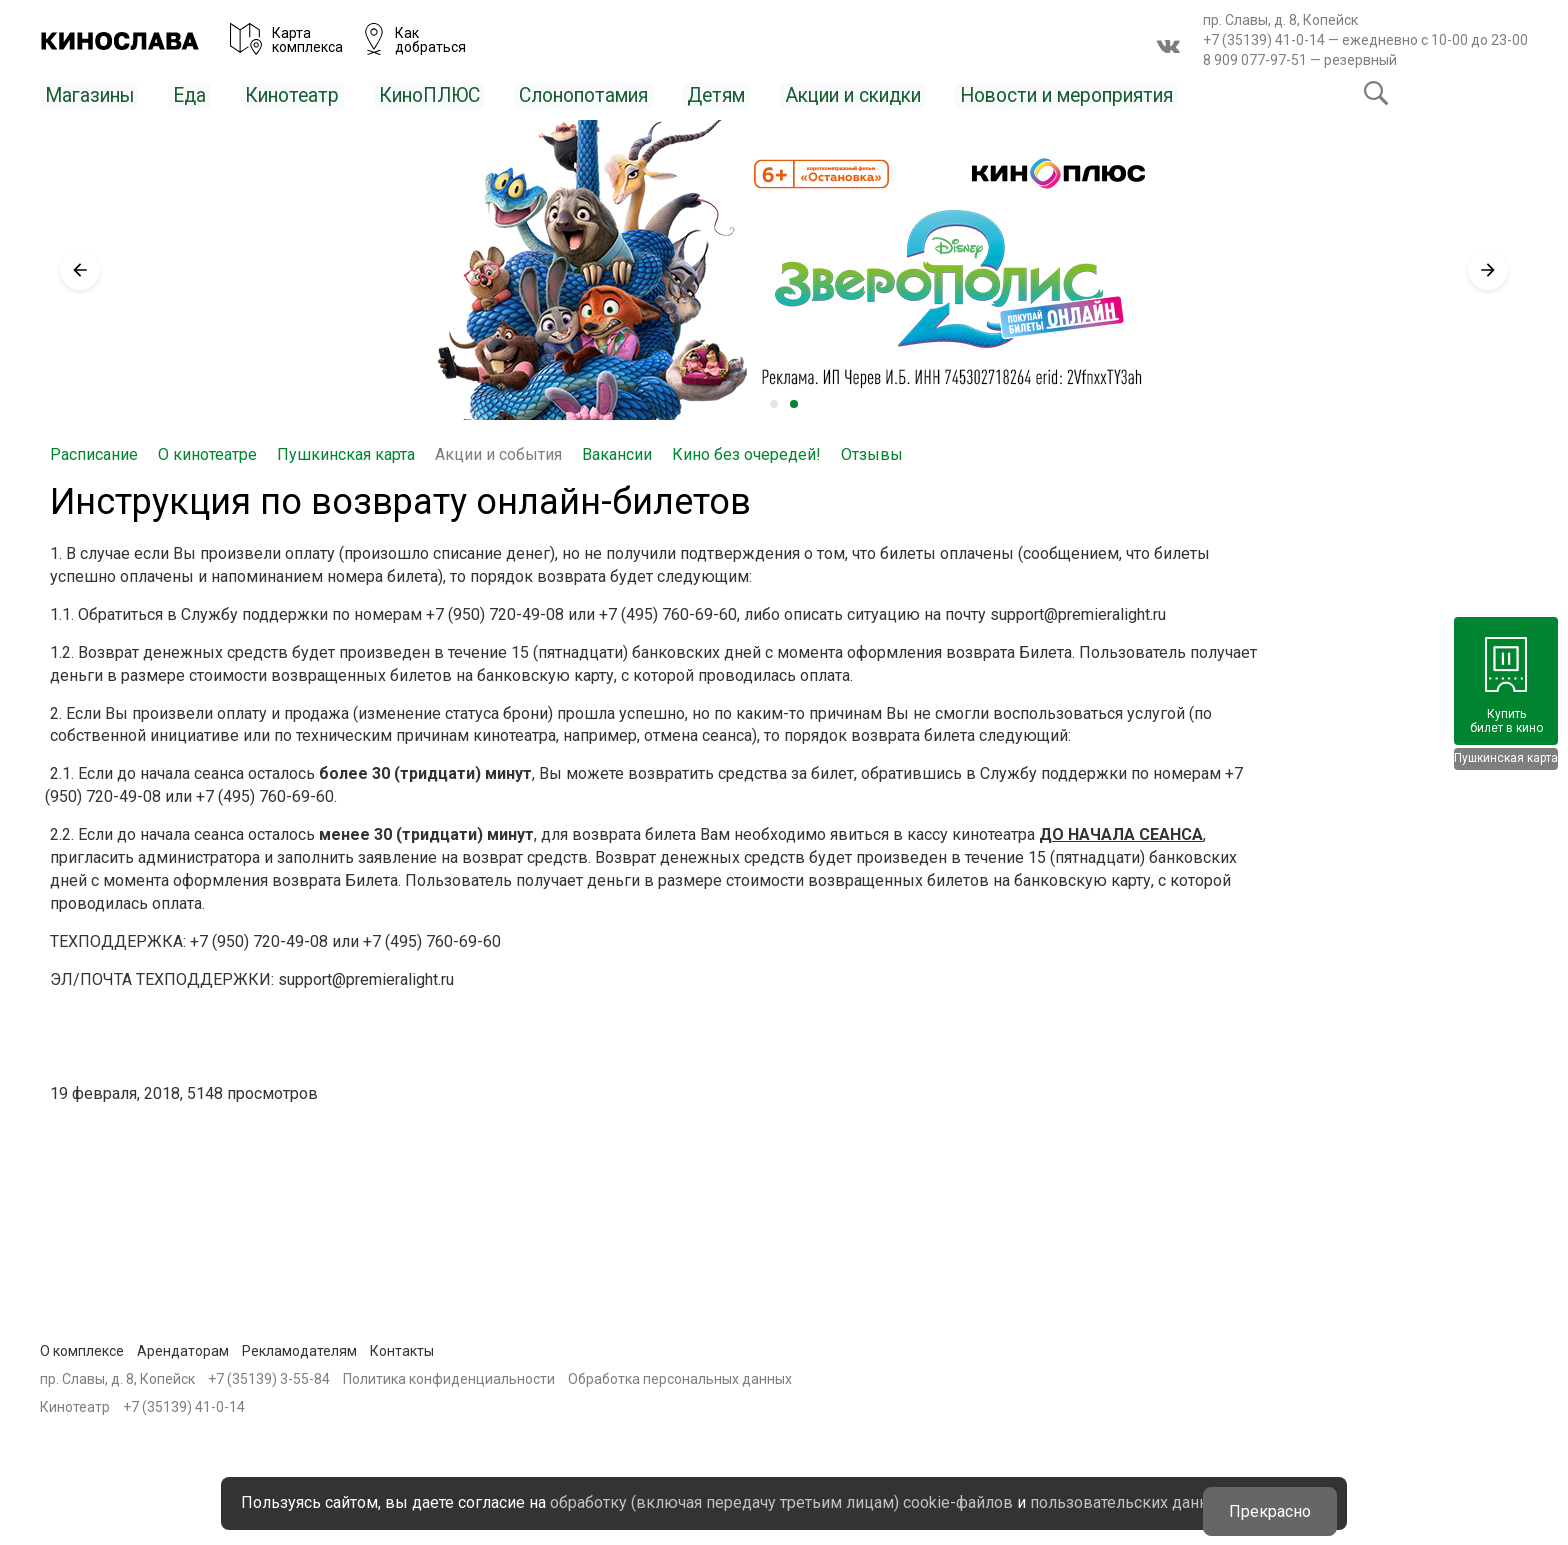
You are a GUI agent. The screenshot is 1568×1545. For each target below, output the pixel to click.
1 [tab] (774, 403)
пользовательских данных (692, 1502)
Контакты (402, 1349)
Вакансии (617, 453)
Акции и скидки (955, 94)
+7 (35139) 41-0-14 (1264, 40)
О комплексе (82, 1349)
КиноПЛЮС (471, 94)
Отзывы (872, 453)
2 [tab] (794, 403)
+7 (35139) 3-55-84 (269, 1378)
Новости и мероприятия (1211, 94)
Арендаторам (183, 1349)
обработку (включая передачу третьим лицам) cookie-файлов (842, 1479)
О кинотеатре (207, 453)
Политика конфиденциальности (449, 1378)
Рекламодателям (299, 1349)
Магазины (98, 94)
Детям (798, 94)
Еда (208, 94)
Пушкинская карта (346, 453)
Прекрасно (1272, 1490)
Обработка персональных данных (680, 1378)
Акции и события (498, 453)
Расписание (94, 453)
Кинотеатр (318, 94)
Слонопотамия (647, 94)
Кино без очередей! (746, 453)
